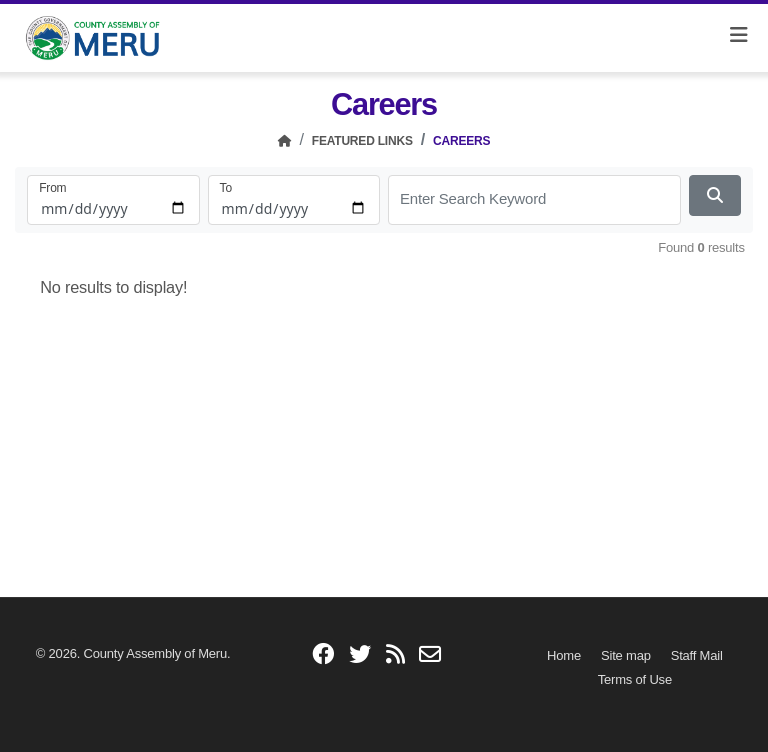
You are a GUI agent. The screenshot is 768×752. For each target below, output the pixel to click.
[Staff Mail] (697, 655)
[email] (430, 656)
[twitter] (360, 656)
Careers (461, 141)
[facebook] (323, 656)
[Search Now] (715, 195)
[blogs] (395, 656)
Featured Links (362, 141)
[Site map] (626, 655)
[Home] (285, 141)
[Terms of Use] (635, 679)
